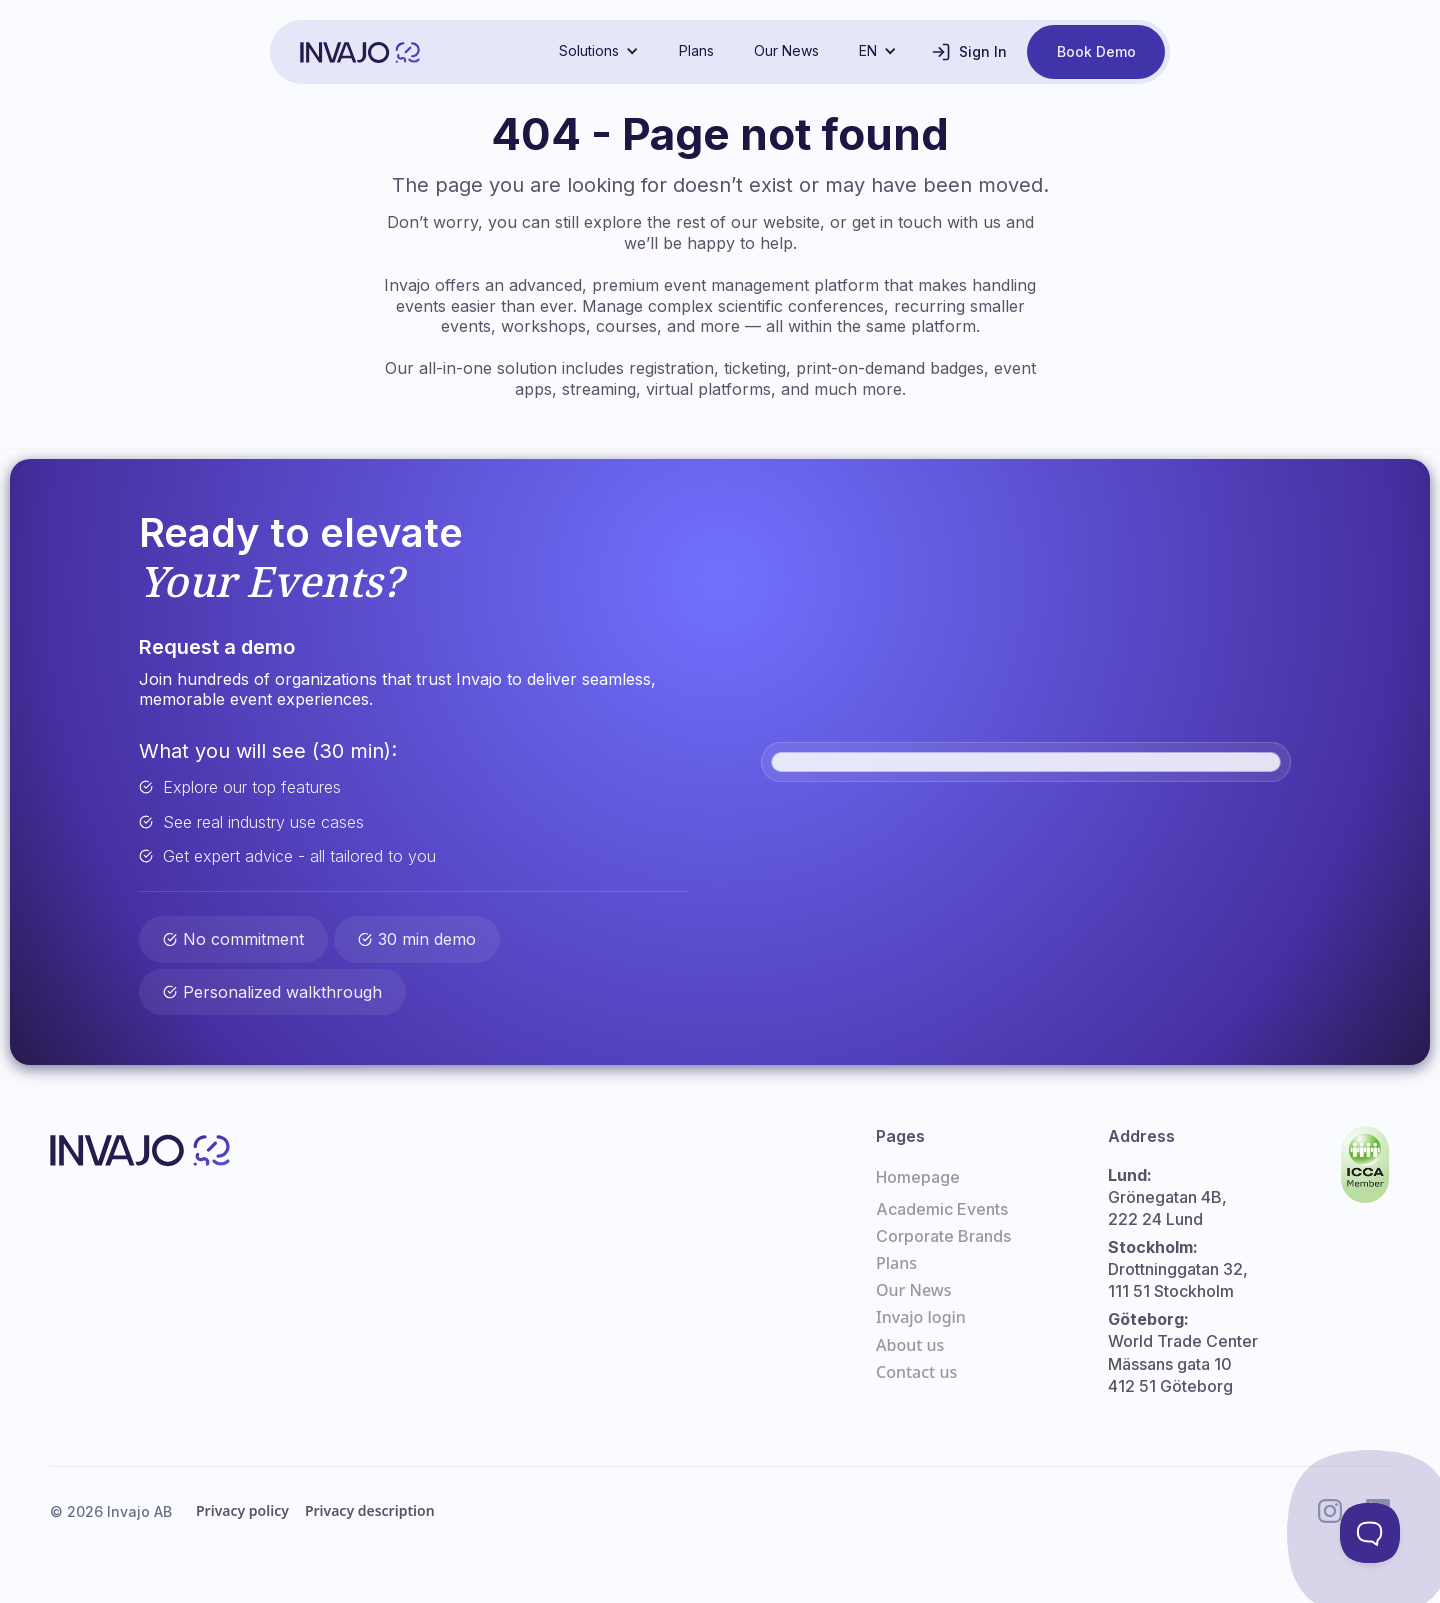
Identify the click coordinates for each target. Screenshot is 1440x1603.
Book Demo (1096, 51)
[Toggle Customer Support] (1370, 1533)
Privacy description (370, 1510)
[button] (599, 51)
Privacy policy (242, 1510)
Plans (696, 50)
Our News (786, 50)
